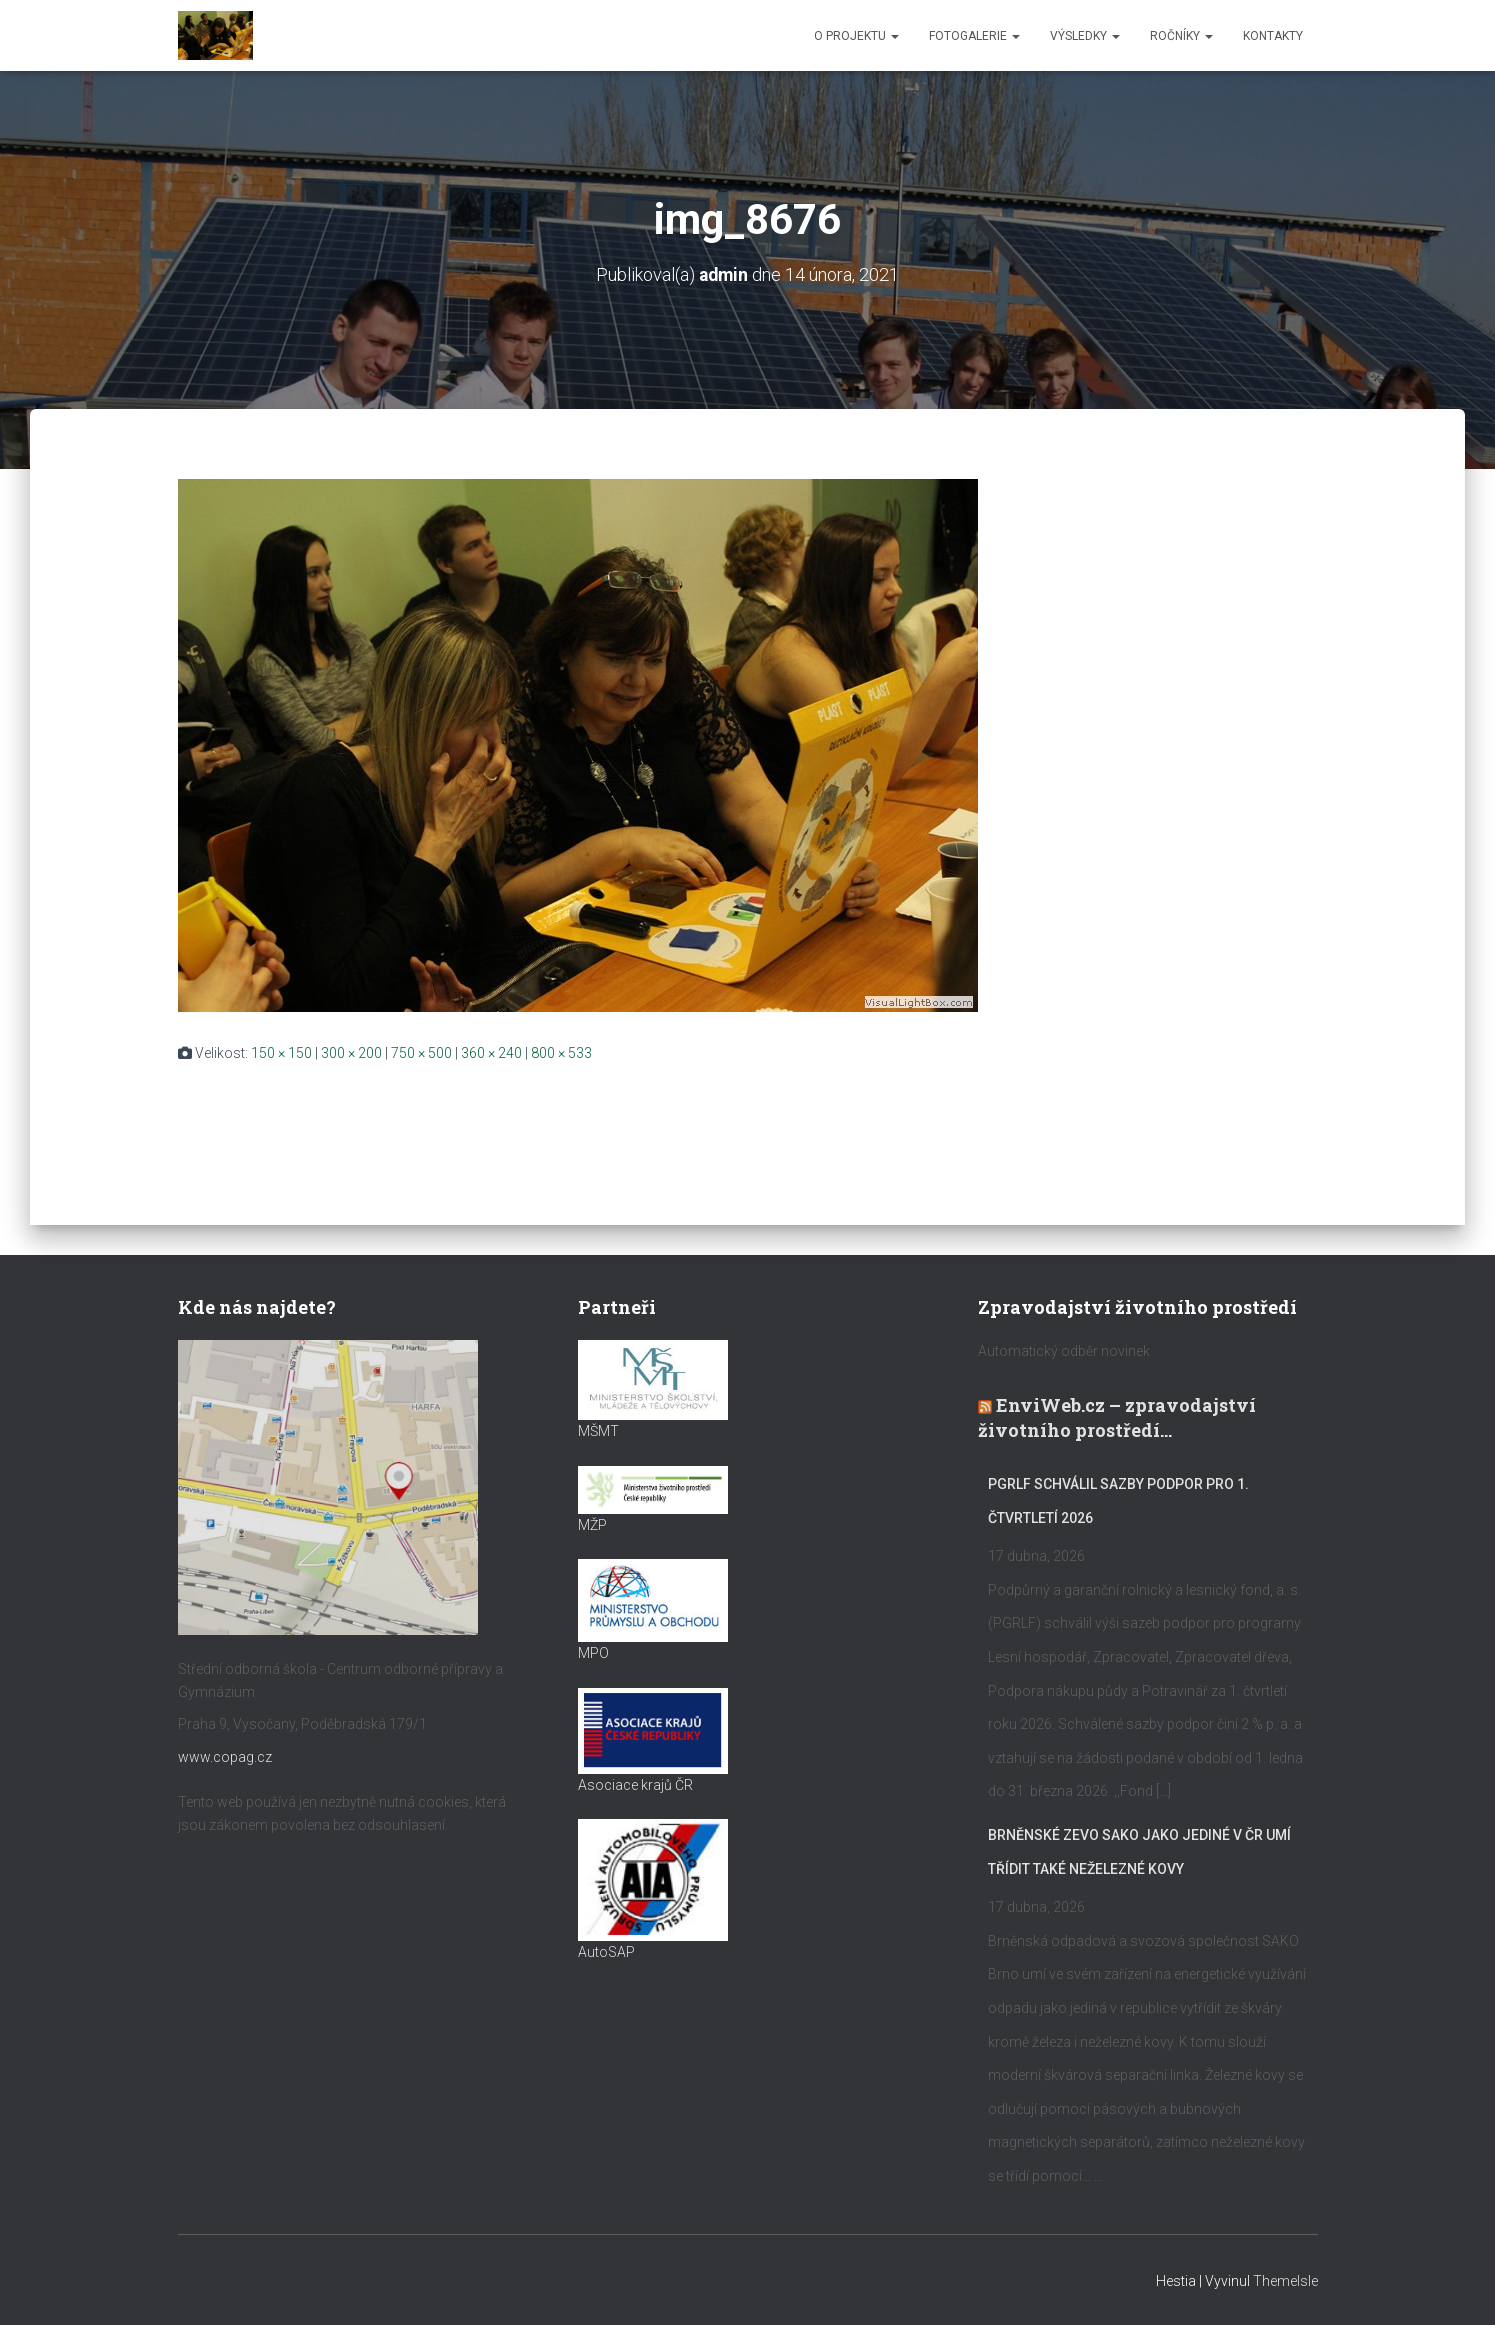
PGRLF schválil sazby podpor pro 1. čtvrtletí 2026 (1118, 1501)
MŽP (592, 1525)
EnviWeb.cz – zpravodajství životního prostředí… (1117, 1417)
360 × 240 (491, 1053)
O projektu (856, 36)
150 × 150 (281, 1053)
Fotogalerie (974, 36)
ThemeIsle (1285, 2280)
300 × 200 (351, 1053)
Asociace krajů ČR (635, 1784)
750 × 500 (421, 1053)
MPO (593, 1653)
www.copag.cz (225, 1757)
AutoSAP (606, 1952)
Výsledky (1085, 36)
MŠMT (598, 1431)
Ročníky (1181, 36)
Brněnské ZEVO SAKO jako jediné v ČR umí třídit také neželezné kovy (1139, 1852)
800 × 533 (561, 1053)
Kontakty (1273, 36)
